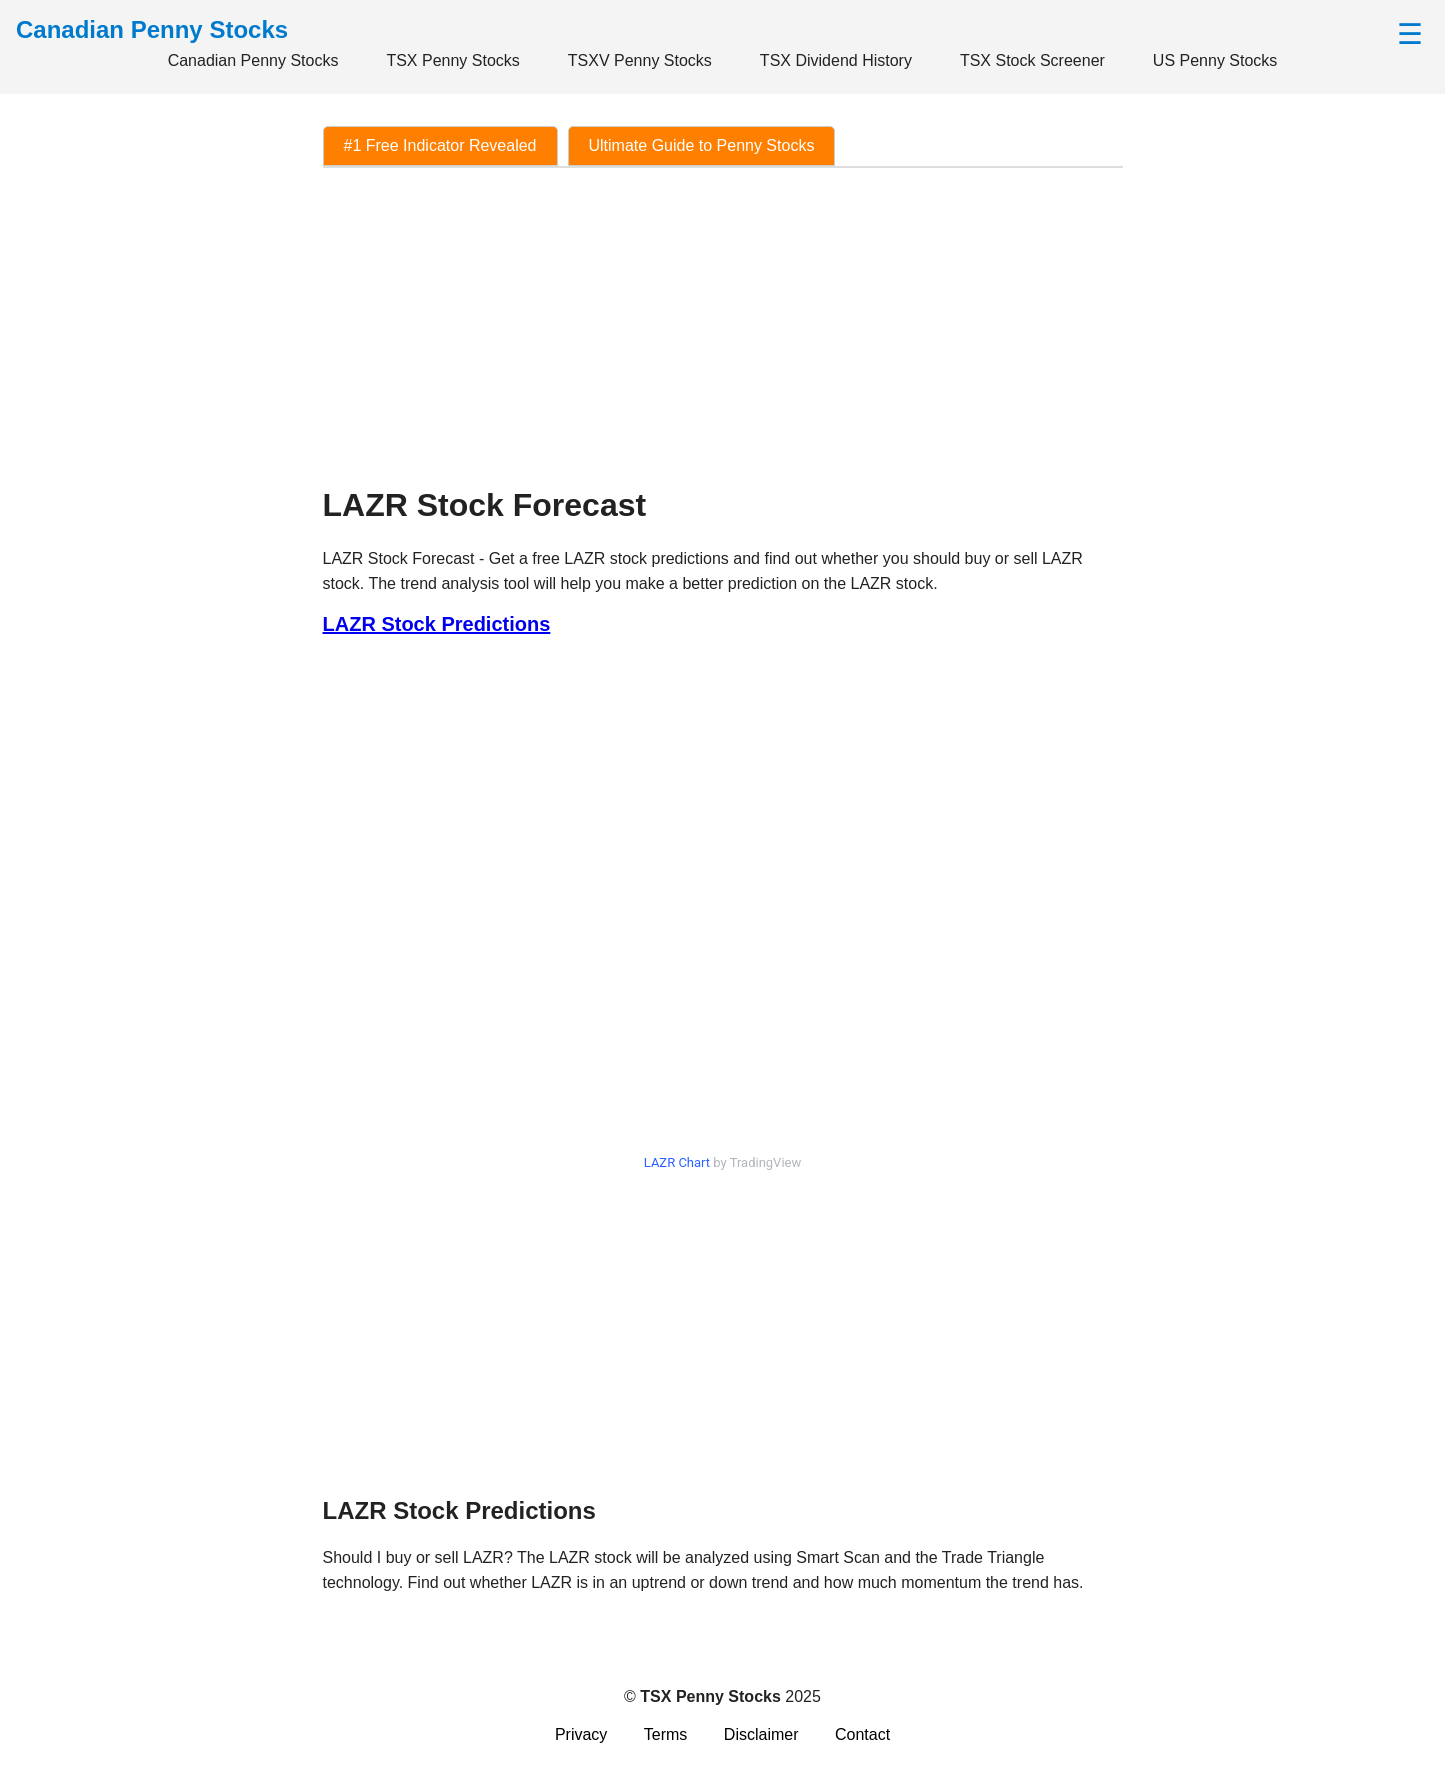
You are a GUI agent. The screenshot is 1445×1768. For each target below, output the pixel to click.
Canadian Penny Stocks (253, 60)
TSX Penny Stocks (452, 60)
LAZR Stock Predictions (437, 624)
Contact (862, 1734)
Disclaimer (761, 1734)
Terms (666, 1734)
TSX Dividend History (836, 60)
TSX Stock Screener (1032, 60)
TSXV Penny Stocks (640, 60)
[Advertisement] (723, 326)
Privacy (581, 1734)
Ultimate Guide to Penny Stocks (702, 145)
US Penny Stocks (1215, 60)
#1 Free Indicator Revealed (440, 145)
